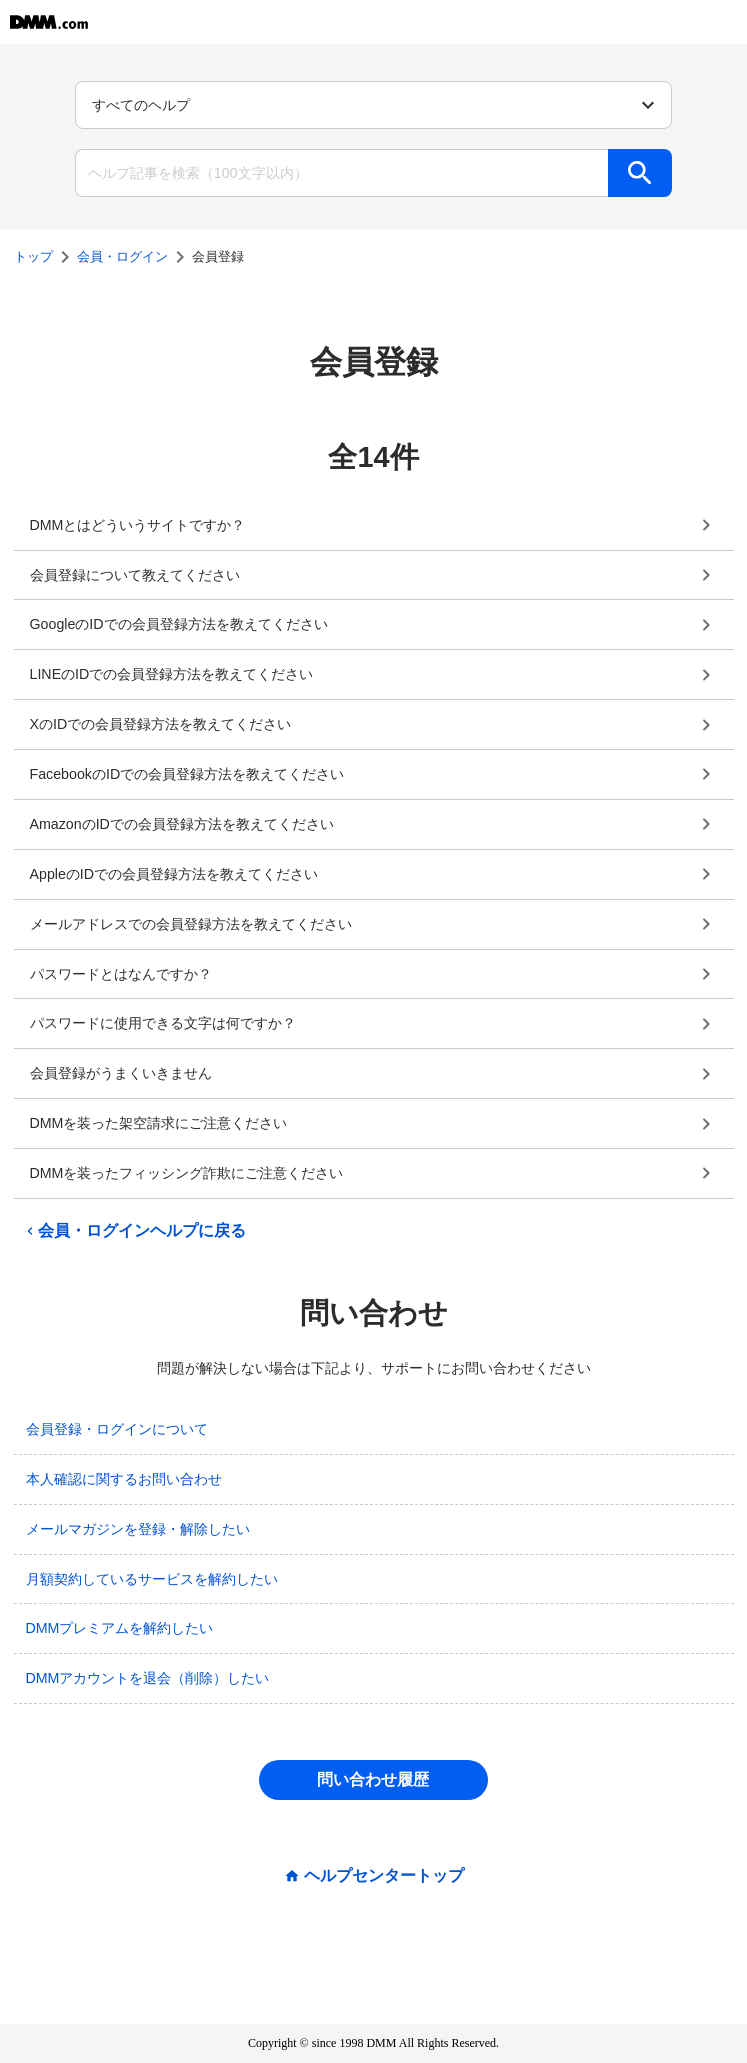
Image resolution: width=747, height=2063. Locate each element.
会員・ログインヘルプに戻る (134, 1231)
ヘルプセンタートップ (384, 1876)
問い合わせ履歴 (373, 1779)
